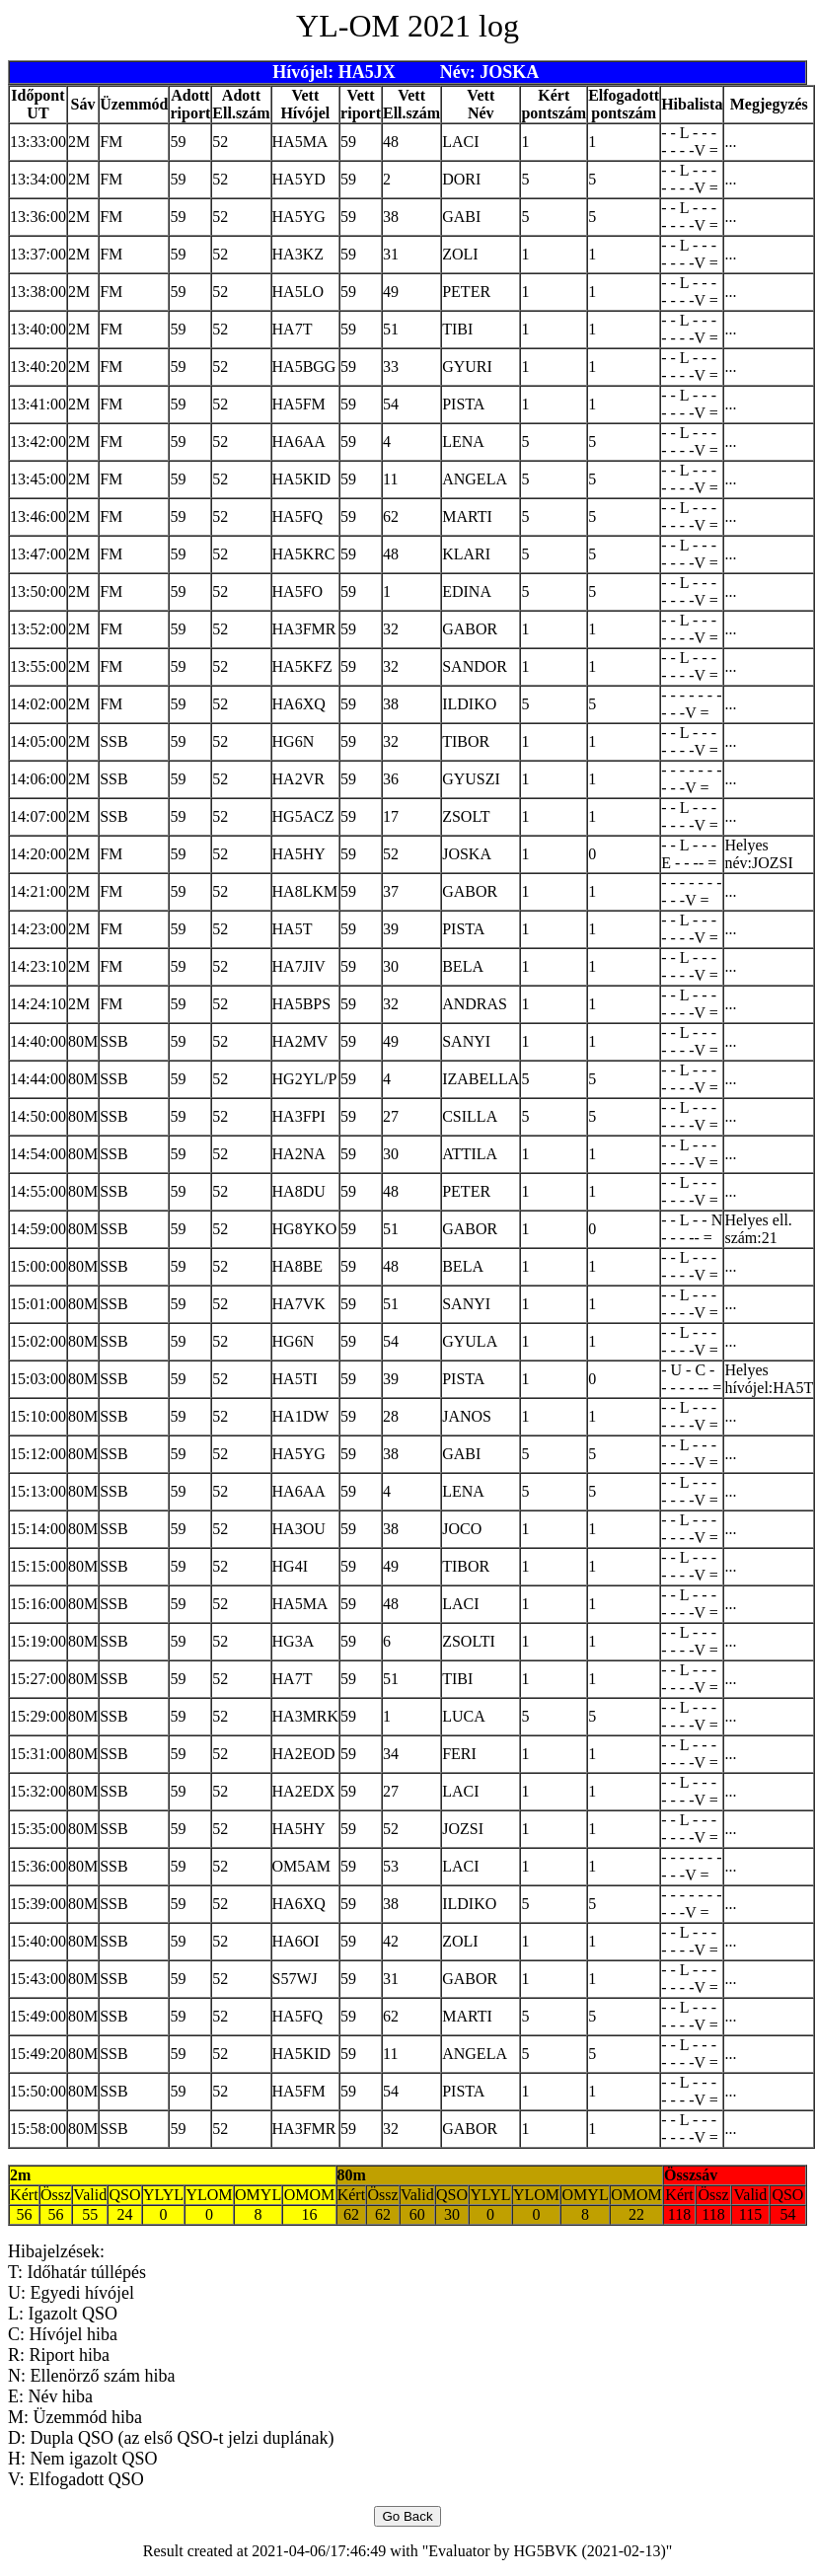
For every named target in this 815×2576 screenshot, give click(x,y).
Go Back (407, 2516)
